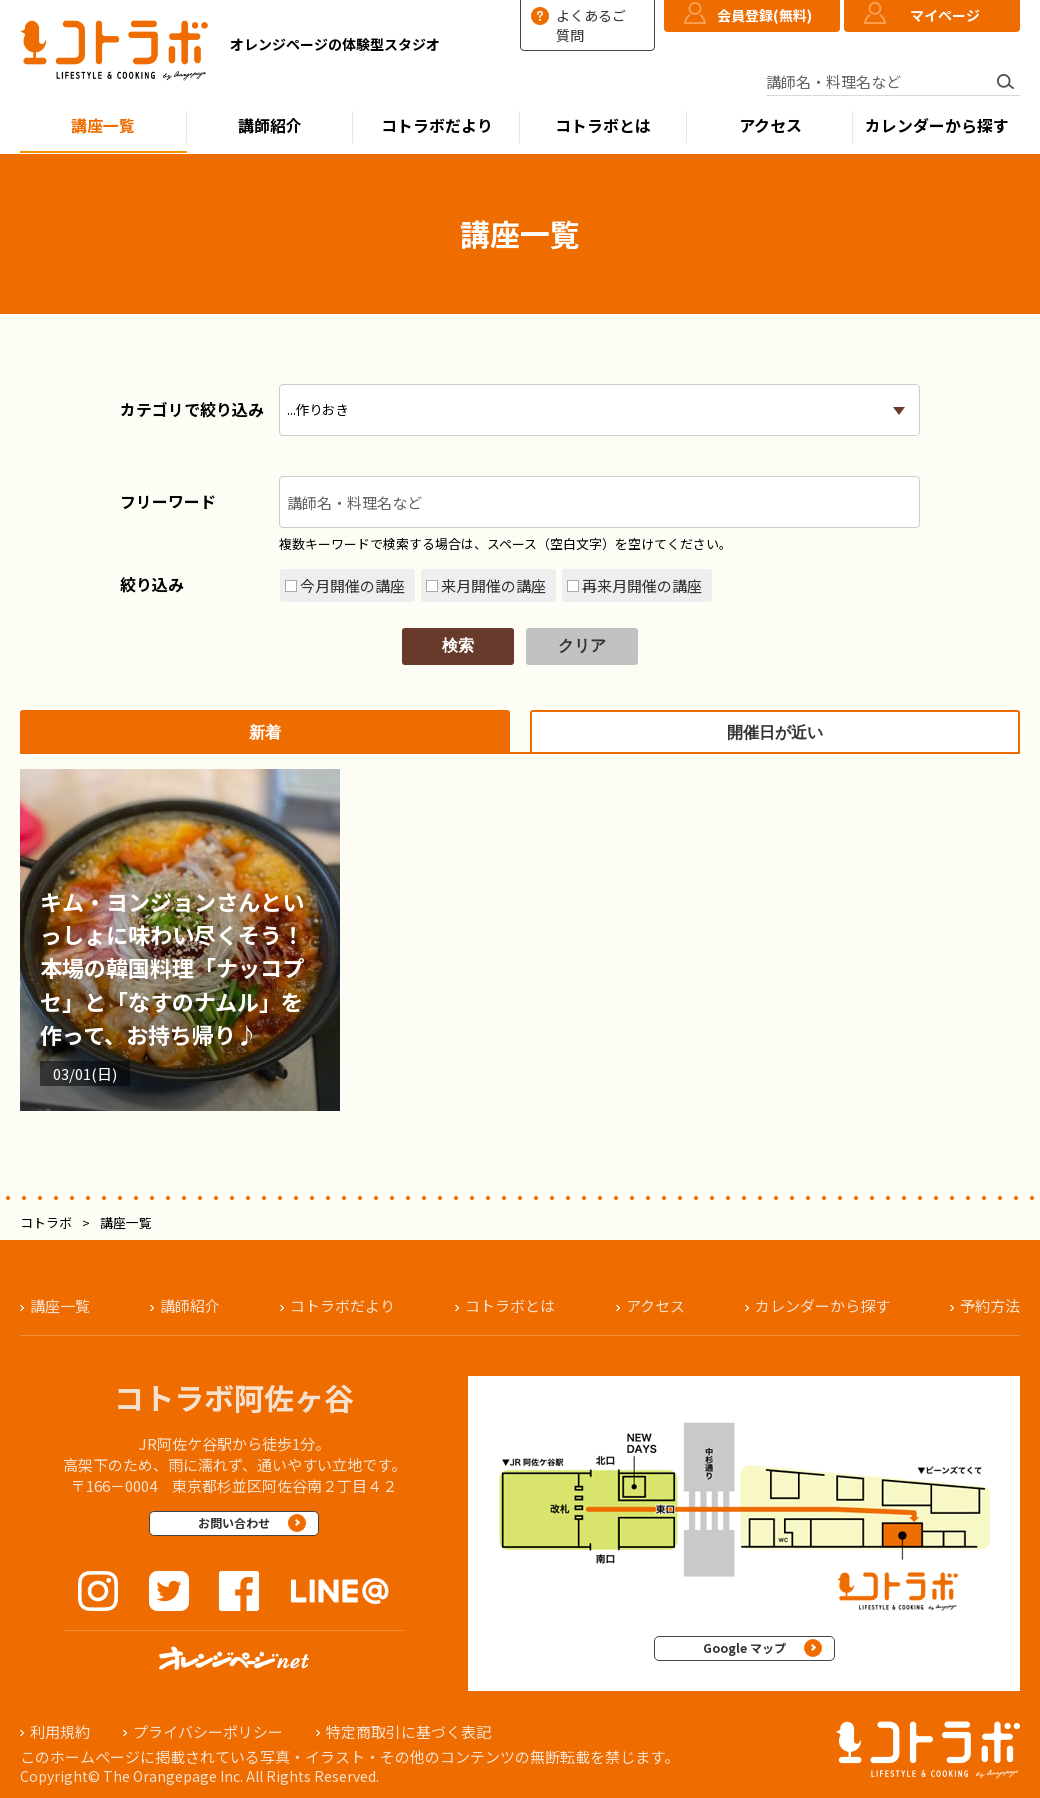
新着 (265, 732)
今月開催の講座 (352, 585)
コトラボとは (603, 125)
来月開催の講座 (493, 585)
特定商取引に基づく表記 (408, 1731)
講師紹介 (270, 125)
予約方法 (990, 1305)
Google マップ (744, 1647)
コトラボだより (437, 125)
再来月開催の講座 (642, 585)
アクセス (770, 125)
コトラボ (46, 1222)
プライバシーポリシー (208, 1731)
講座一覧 (103, 125)
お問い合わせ (234, 1522)
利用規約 (60, 1731)
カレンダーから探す (937, 125)
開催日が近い (775, 732)
